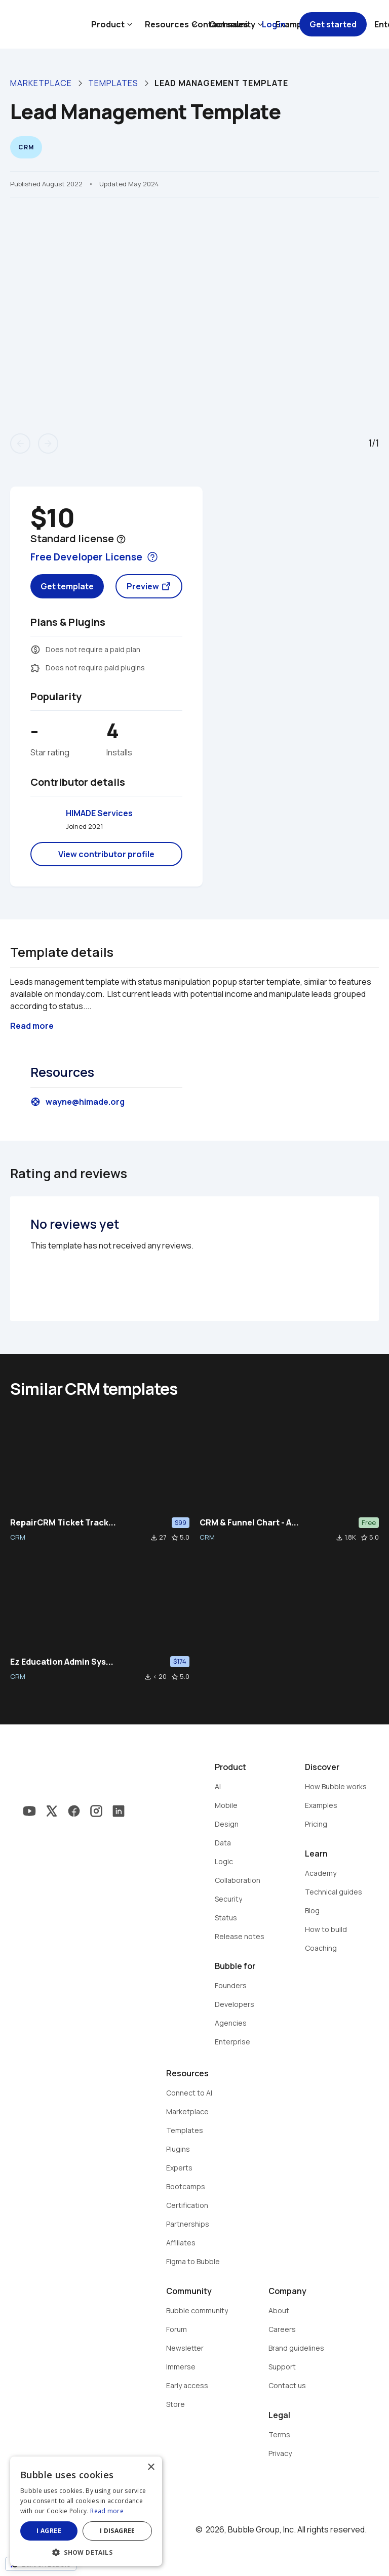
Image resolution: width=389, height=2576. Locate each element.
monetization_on (35, 650)
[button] (86, 2551)
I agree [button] (48, 2530)
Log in (274, 24)
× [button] (150, 2467)
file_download (154, 1538)
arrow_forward (48, 443)
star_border (175, 1538)
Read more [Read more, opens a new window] (107, 2511)
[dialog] (86, 2511)
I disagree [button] (117, 2530)
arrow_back (20, 443)
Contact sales (219, 24)
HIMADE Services (99, 813)
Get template (67, 586)
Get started (333, 24)
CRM (17, 1537)
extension (35, 668)
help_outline (121, 539)
